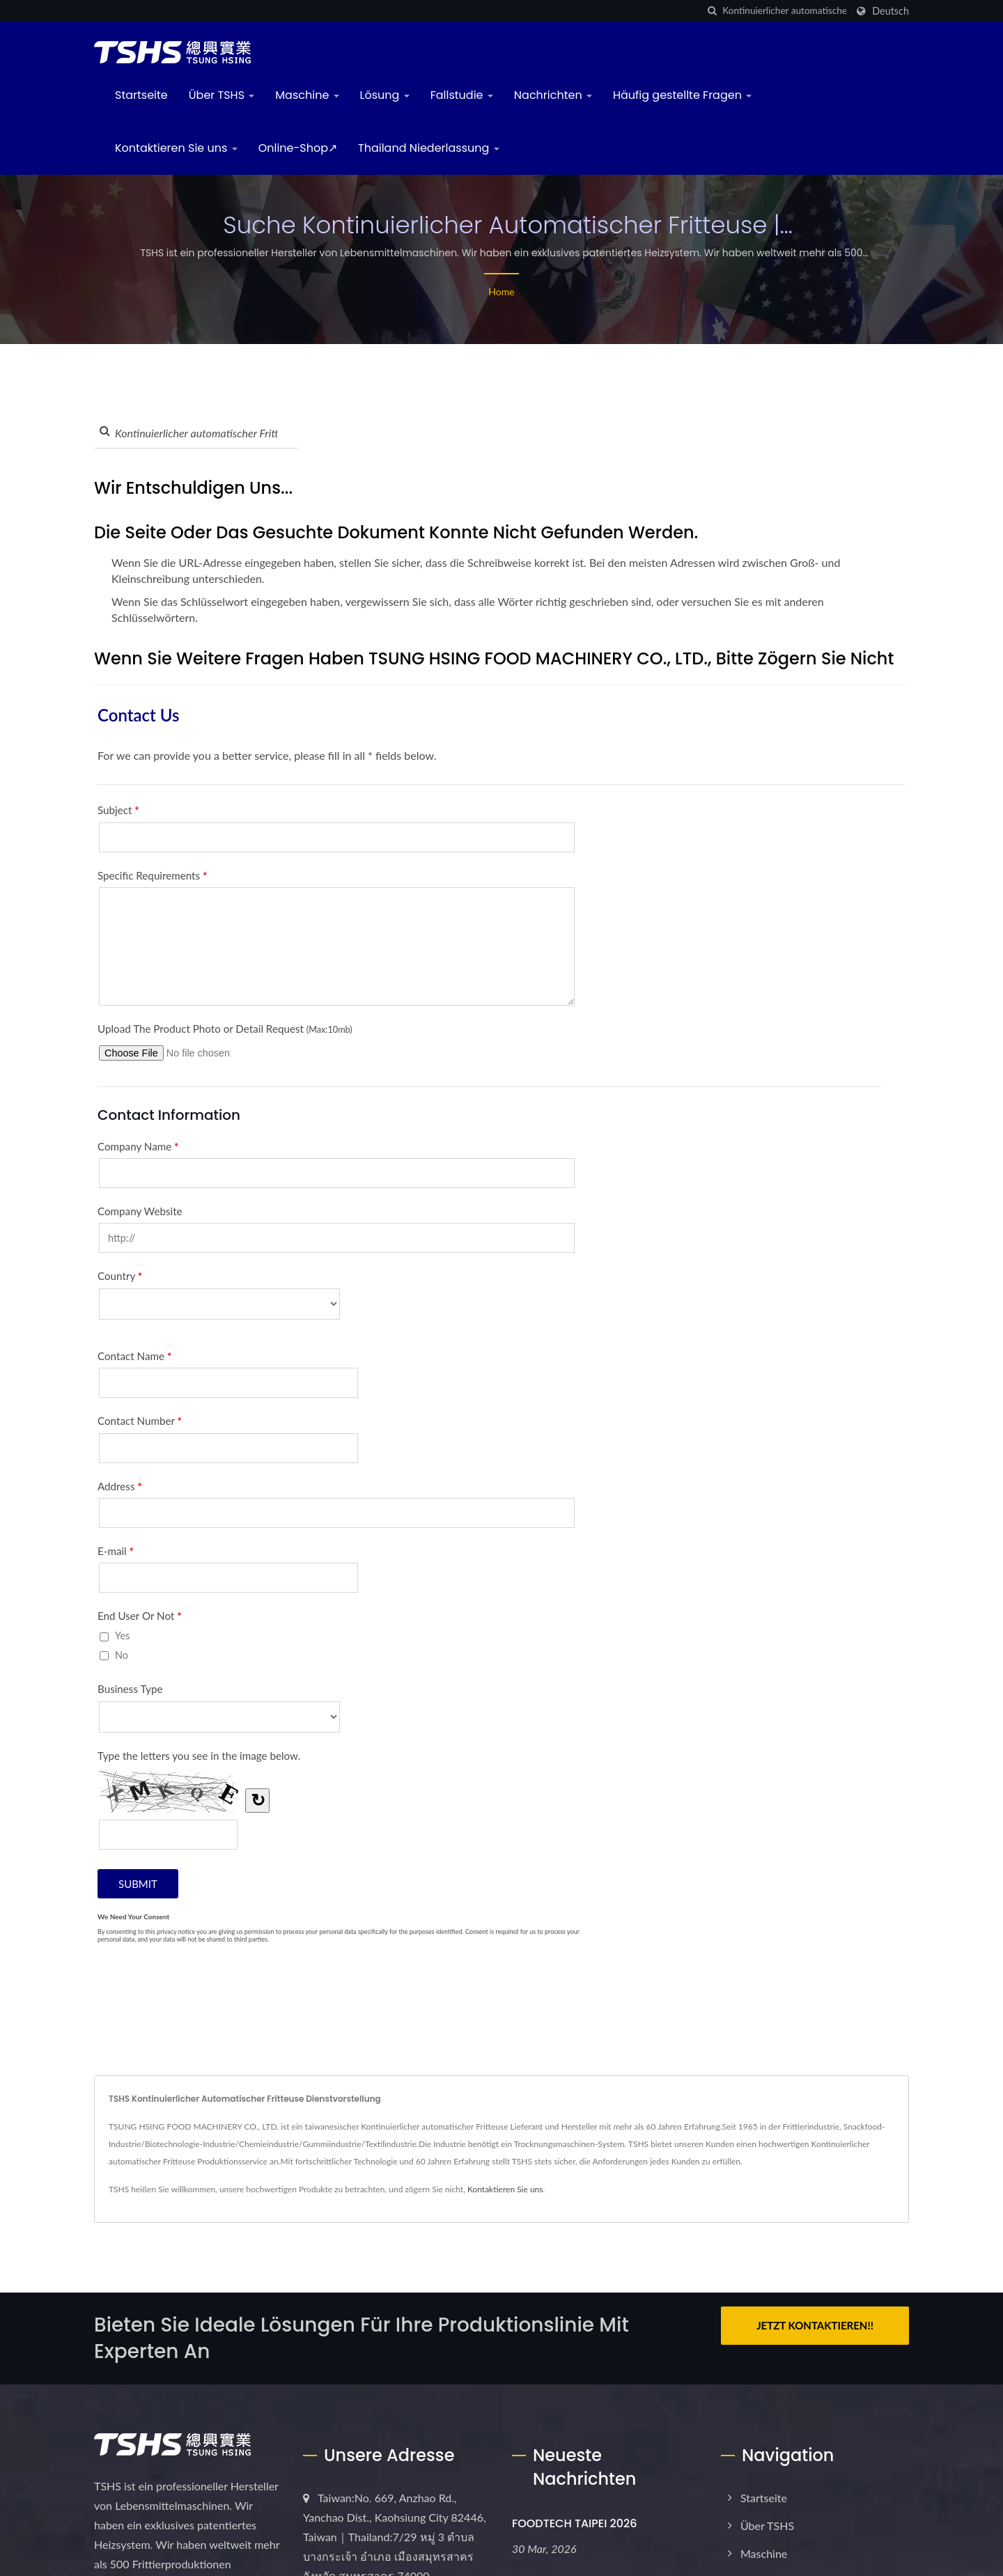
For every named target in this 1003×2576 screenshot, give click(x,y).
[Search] (784, 10)
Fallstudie (461, 95)
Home (501, 291)
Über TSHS (222, 95)
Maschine (307, 95)
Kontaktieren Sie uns (176, 148)
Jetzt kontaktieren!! (814, 2325)
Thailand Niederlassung (428, 148)
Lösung (385, 95)
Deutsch (890, 11)
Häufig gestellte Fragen (682, 95)
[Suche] (711, 10)
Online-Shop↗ (297, 148)
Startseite (141, 95)
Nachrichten (553, 95)
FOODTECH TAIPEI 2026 (574, 2523)
